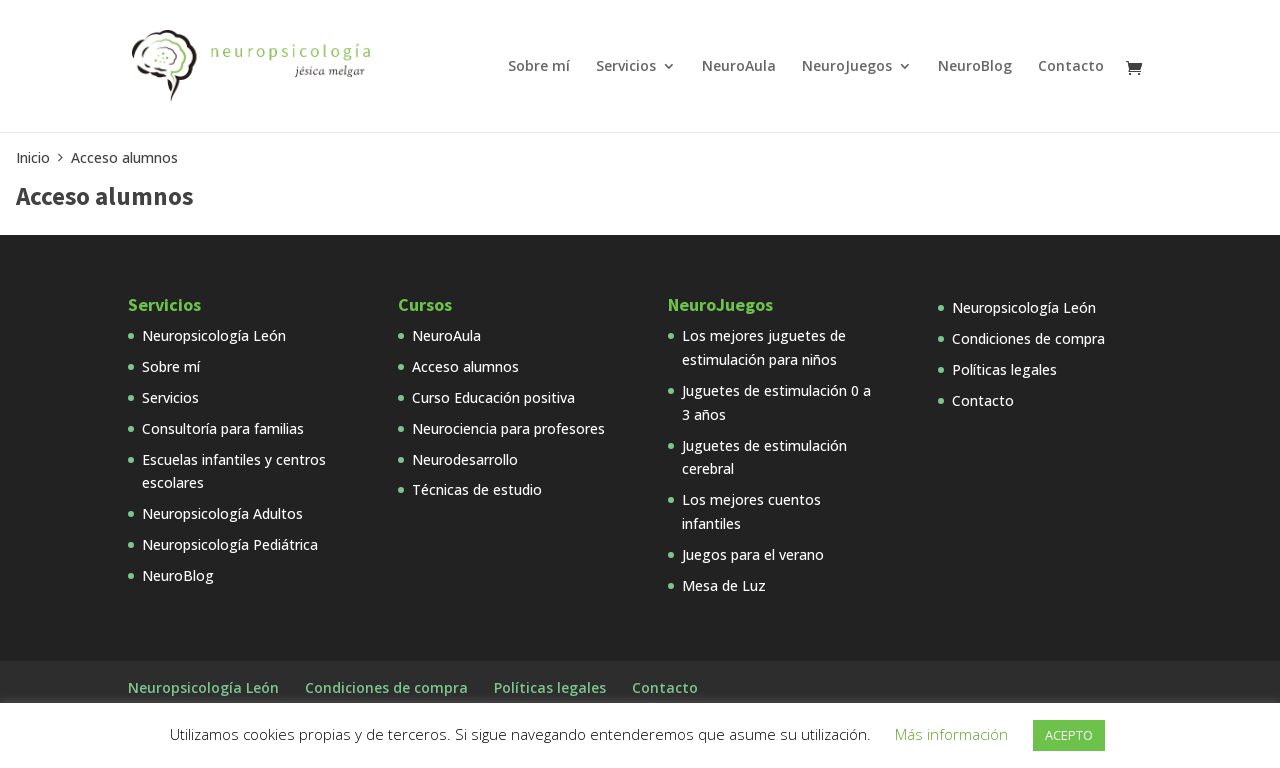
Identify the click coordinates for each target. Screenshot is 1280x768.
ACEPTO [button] (1069, 735)
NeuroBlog (975, 67)
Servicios (626, 67)
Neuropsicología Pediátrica (230, 544)
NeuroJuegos (847, 67)
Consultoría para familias (223, 428)
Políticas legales (1004, 369)
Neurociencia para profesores (508, 428)
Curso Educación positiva (493, 397)
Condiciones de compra (1028, 338)
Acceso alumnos (465, 366)
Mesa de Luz (724, 585)
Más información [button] (951, 734)
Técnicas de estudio (477, 489)
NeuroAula (739, 67)
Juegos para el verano (753, 554)
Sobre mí (539, 67)
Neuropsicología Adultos (222, 513)
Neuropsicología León (214, 335)
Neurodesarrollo (465, 459)
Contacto (1071, 67)
